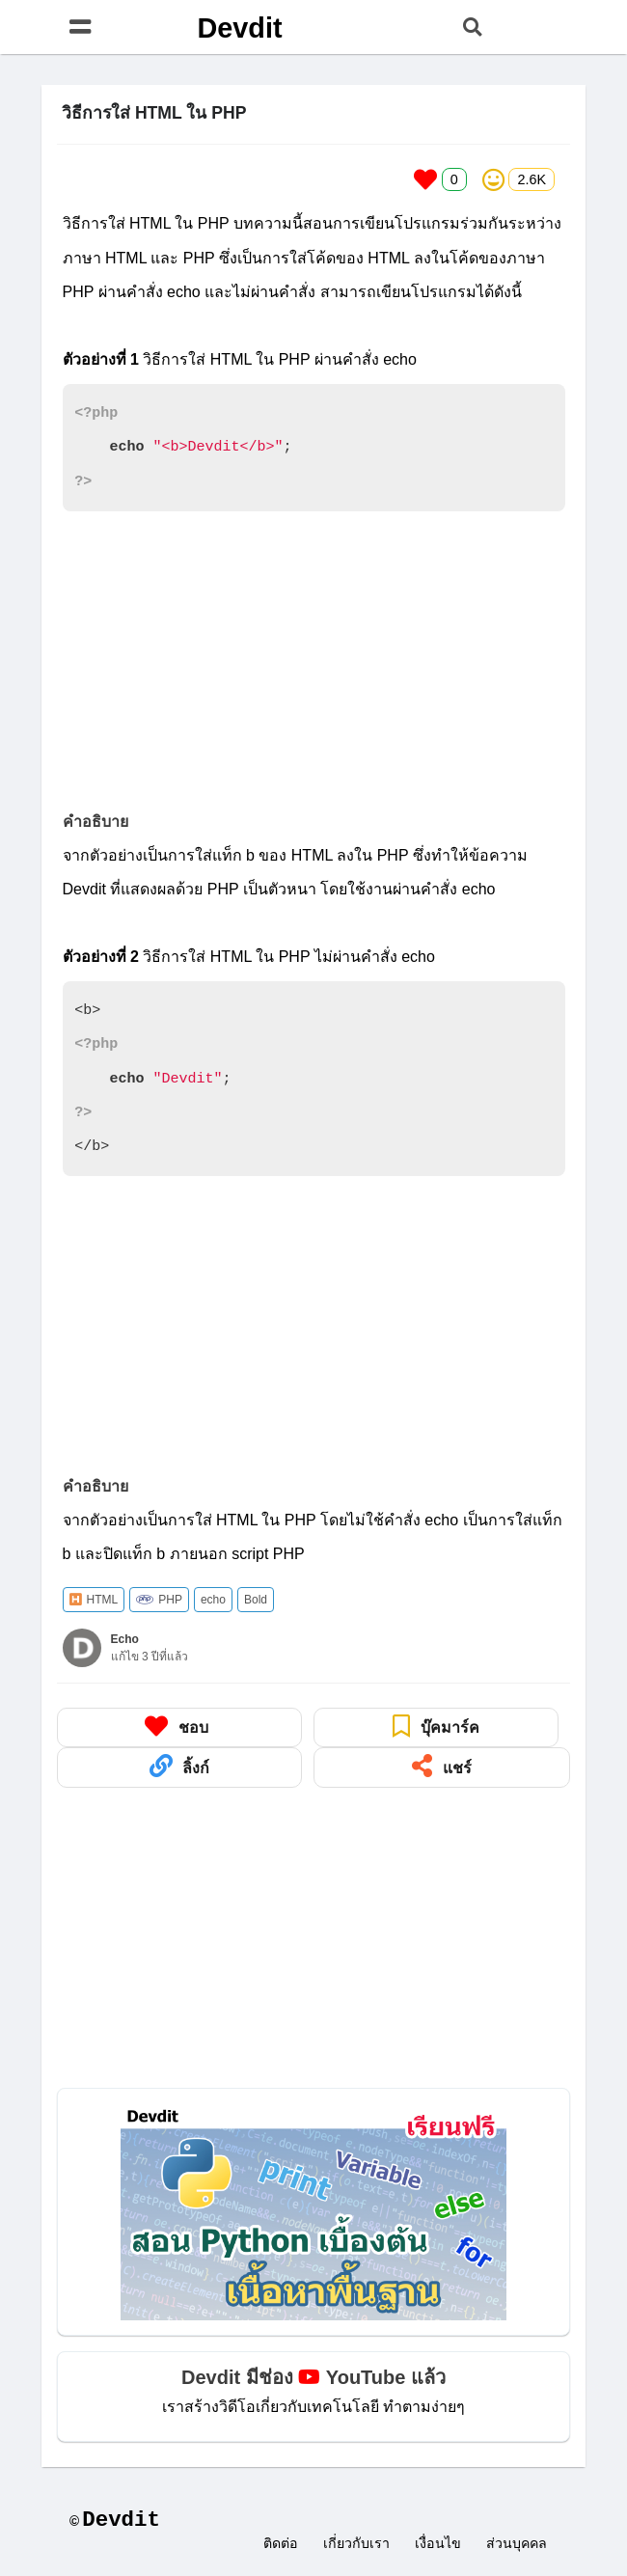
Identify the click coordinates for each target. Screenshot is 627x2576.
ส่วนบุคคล (516, 2545)
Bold (255, 1599)
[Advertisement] (314, 662)
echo (213, 1599)
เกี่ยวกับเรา (356, 2545)
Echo (125, 1639)
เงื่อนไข (438, 2545)
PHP (159, 1599)
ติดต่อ (280, 2545)
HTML (94, 1599)
